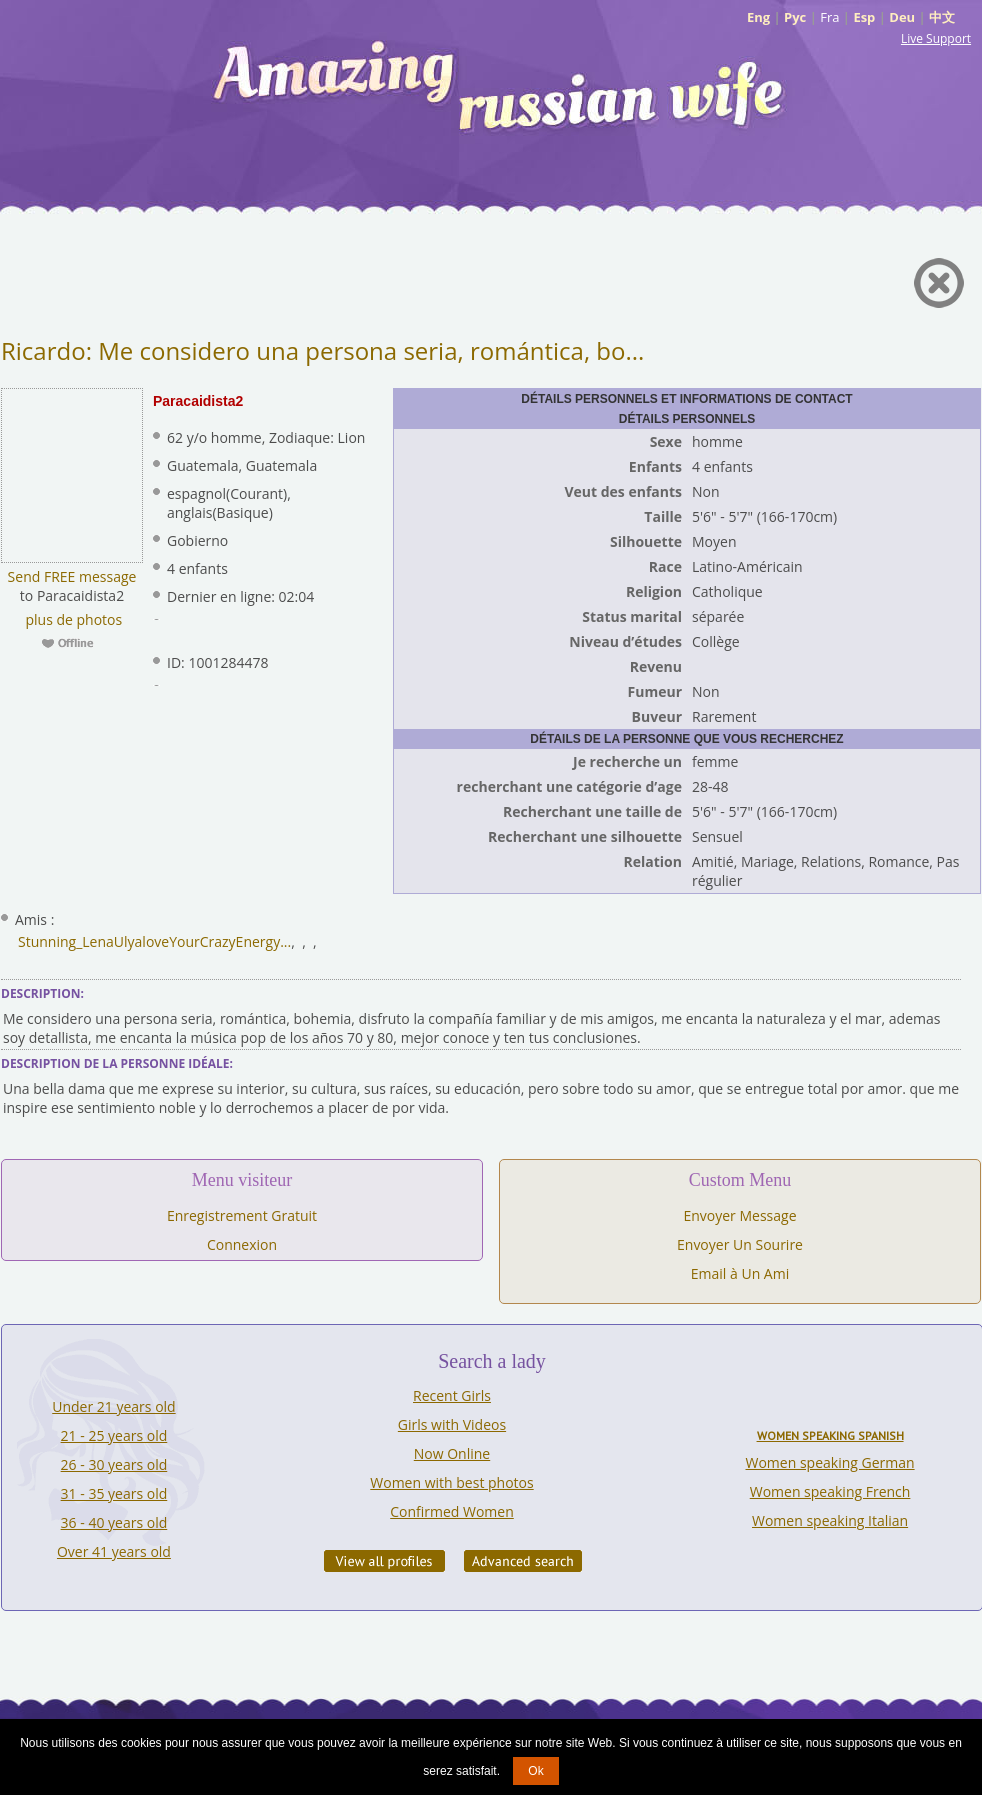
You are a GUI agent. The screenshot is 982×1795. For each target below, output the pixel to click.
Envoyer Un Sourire (740, 1244)
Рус (795, 17)
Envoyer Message (739, 1215)
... (285, 941)
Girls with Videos (452, 1424)
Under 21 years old (113, 1406)
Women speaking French (830, 1491)
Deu (902, 17)
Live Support (936, 38)
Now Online (452, 1453)
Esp (864, 17)
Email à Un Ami (740, 1273)
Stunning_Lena (66, 941)
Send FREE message (72, 576)
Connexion (242, 1244)
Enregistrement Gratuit (242, 1215)
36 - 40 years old (114, 1522)
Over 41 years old (114, 1551)
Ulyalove (141, 941)
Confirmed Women (452, 1511)
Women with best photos (451, 1482)
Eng (758, 17)
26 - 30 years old (114, 1464)
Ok (535, 1771)
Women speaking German (830, 1462)
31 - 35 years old (114, 1493)
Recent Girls (452, 1395)
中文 (942, 17)
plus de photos (72, 619)
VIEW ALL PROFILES (384, 1561)
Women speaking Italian (830, 1520)
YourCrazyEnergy (224, 941)
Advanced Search (523, 1561)
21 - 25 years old (114, 1435)
